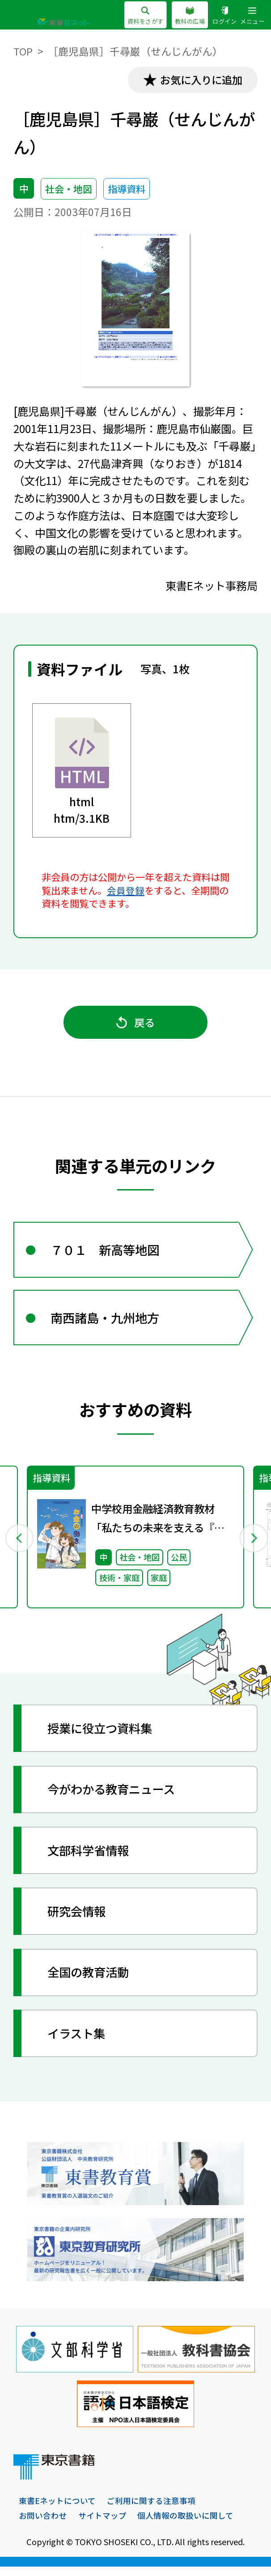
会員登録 (125, 891)
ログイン (224, 16)
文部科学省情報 (90, 1859)
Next (252, 1545)
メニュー (252, 16)
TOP (23, 51)
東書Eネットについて (57, 2510)
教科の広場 (190, 16)
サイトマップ (102, 2524)
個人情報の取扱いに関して (185, 2524)
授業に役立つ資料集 (102, 1737)
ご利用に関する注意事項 (151, 2510)
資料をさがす (145, 16)
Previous (19, 1545)
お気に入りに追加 (199, 80)
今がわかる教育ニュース (114, 1798)
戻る (135, 1025)
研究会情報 (78, 1920)
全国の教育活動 (90, 1981)
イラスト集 (78, 2042)
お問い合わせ (43, 2524)
